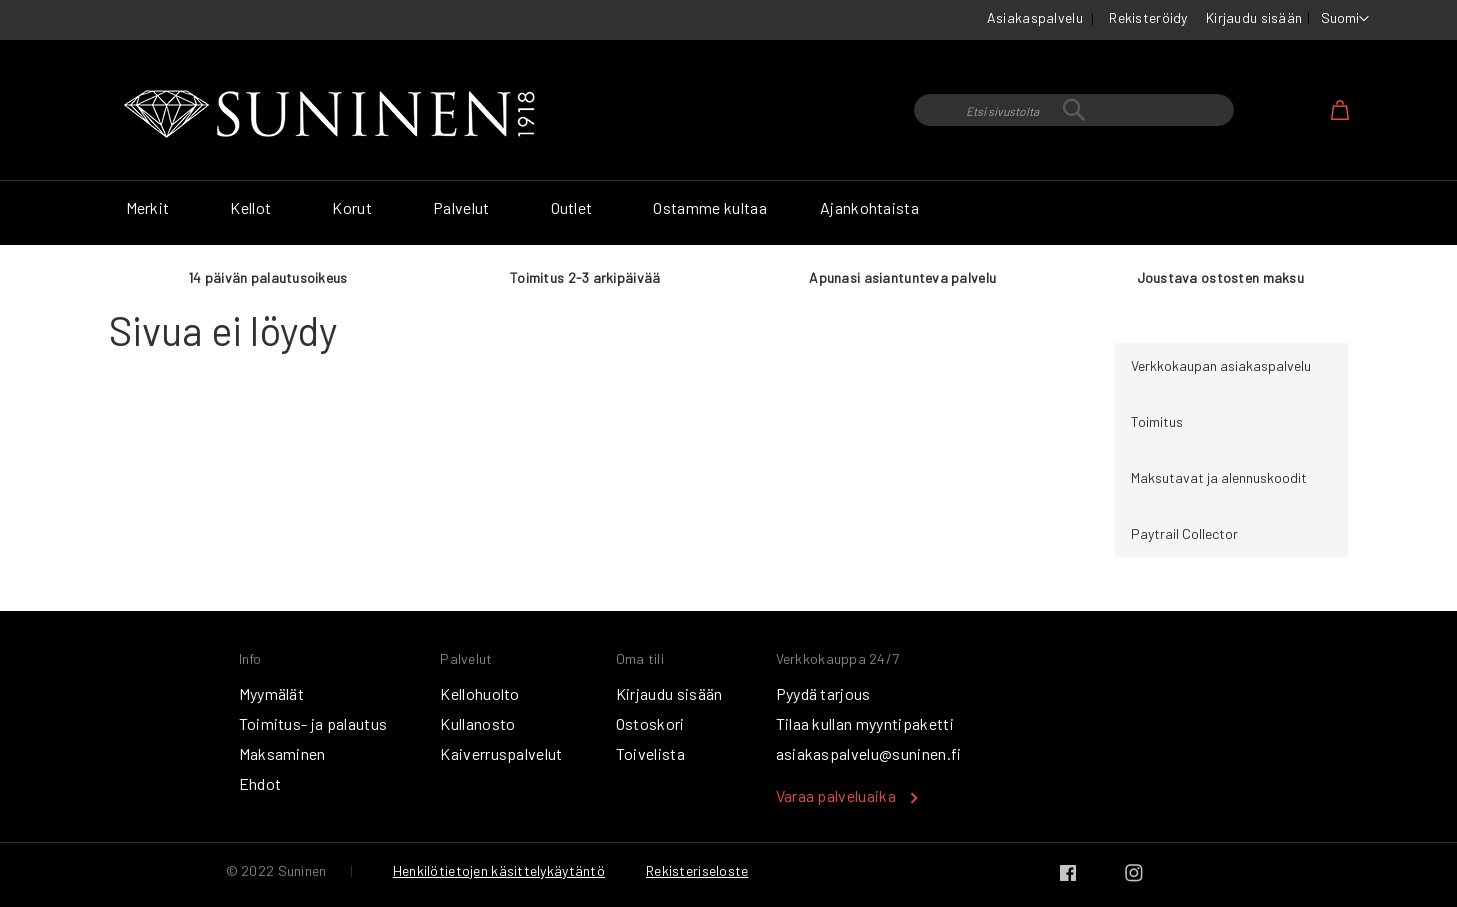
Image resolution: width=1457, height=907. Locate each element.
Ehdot (260, 783)
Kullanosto (477, 723)
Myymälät (272, 693)
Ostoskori (650, 723)
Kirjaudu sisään (1254, 17)
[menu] (729, 213)
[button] (1345, 19)
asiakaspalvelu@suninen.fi (869, 753)
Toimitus (1157, 421)
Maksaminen (282, 753)
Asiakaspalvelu (1035, 17)
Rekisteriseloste (697, 870)
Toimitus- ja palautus (313, 723)
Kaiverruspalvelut (501, 753)
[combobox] (1074, 110)
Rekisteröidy (1148, 17)
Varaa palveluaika (836, 795)
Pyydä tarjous (823, 693)
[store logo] (334, 115)
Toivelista (650, 753)
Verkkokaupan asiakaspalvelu (1221, 365)
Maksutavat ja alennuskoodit (1219, 477)
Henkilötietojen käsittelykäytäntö (499, 870)
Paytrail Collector (1184, 533)
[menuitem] (152, 208)
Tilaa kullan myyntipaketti (865, 723)
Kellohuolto (480, 693)
